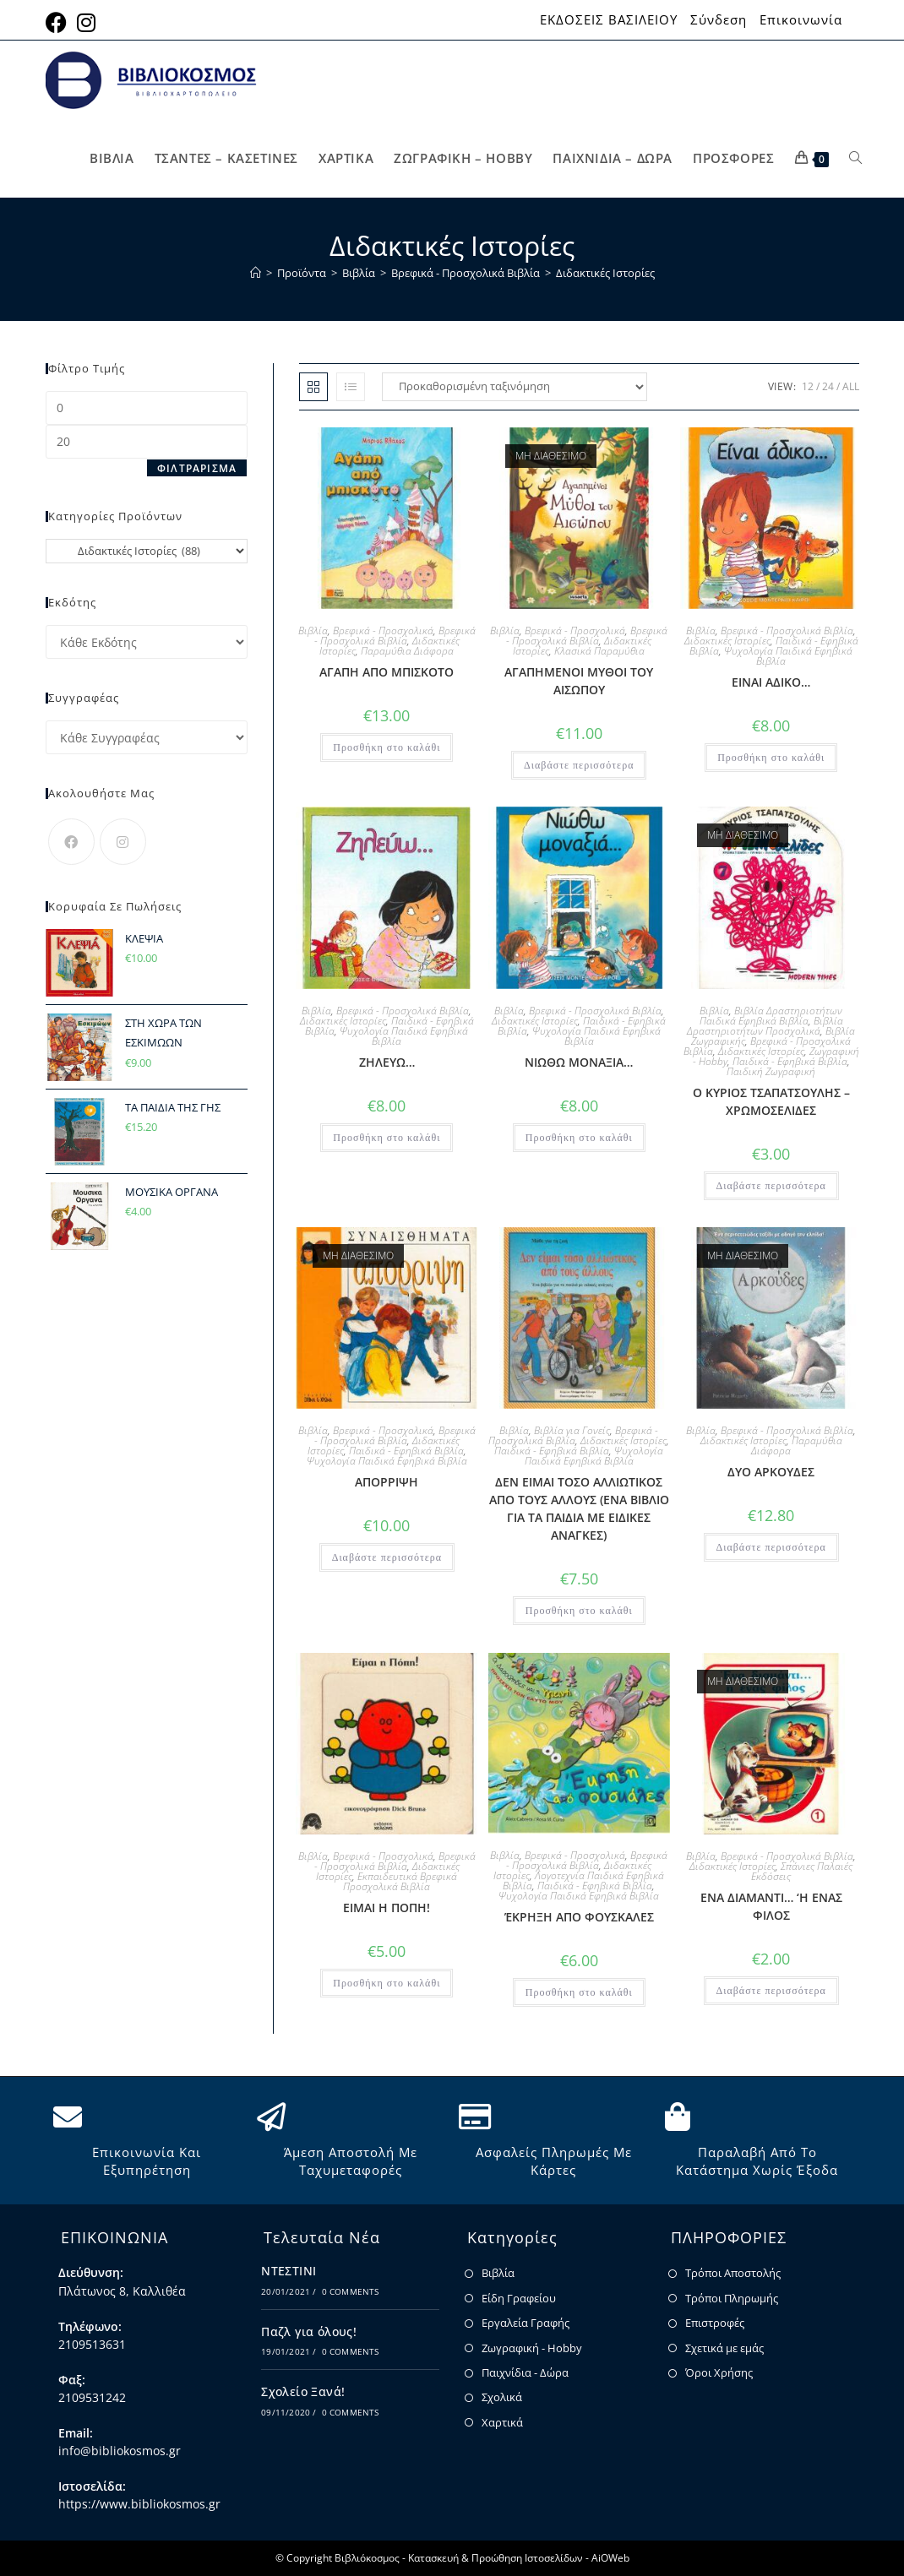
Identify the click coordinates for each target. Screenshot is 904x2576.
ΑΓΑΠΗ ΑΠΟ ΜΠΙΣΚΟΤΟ (386, 672)
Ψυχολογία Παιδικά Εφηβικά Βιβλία (788, 656)
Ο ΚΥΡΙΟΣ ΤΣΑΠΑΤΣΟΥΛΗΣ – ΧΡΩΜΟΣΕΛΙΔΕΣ (771, 1101)
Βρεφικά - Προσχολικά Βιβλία (395, 635)
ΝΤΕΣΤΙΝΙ (288, 2271)
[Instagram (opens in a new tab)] (86, 22)
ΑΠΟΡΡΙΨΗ (386, 1482)
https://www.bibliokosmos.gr (139, 2504)
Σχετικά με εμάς (724, 2348)
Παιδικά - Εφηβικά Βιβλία (789, 1061)
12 (808, 386)
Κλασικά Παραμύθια (599, 651)
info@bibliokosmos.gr (119, 2451)
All (850, 386)
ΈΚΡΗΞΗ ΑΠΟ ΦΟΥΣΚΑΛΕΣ (579, 1917)
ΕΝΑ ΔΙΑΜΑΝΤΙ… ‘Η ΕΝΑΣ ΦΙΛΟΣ (771, 1906)
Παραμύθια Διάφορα (407, 651)
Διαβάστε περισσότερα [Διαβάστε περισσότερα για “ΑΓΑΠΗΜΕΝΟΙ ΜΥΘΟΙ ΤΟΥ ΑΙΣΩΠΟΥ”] (579, 765)
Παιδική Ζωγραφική (771, 1071)
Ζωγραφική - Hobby (532, 2348)
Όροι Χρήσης (719, 2372)
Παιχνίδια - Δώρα (525, 2372)
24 (828, 386)
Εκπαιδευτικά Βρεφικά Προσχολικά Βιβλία (400, 1881)
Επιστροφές (714, 2322)
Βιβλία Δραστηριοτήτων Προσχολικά (765, 1026)
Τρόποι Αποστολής (733, 2272)
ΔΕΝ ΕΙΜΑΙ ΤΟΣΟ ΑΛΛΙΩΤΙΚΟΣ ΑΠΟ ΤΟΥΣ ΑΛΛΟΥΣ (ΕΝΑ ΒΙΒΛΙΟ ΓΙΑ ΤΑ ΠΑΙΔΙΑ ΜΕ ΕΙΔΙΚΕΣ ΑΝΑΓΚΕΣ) (579, 1508)
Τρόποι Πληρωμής (731, 2298)
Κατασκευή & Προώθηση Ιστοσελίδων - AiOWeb (518, 2558)
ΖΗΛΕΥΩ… (387, 1062)
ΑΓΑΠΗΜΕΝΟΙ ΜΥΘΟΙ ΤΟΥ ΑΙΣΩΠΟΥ (578, 681)
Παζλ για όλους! (309, 2331)
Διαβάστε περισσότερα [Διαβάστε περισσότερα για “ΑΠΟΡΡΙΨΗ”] (387, 1557)
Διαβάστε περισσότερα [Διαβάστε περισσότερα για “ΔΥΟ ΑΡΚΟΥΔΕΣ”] (771, 1547)
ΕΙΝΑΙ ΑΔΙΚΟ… (771, 682)
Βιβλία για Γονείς (572, 1430)
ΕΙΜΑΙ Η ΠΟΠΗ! (386, 1907)
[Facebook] (71, 841)
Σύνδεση (718, 20)
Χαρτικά (502, 2422)
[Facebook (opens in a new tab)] (59, 22)
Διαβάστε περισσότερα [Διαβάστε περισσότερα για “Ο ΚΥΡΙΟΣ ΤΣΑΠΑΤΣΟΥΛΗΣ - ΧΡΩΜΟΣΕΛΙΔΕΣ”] (771, 1186)
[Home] (255, 272)
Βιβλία (313, 630)
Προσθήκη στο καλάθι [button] (386, 747)
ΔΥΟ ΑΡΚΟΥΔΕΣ (770, 1472)
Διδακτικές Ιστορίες (605, 272)
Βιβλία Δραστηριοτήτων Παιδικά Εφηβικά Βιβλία (771, 1015)
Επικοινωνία (801, 20)
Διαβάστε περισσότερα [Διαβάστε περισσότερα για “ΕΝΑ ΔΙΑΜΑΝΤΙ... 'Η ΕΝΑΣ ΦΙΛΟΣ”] (771, 1991)
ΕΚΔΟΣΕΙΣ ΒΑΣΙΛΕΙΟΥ (609, 20)
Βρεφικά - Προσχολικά (383, 630)
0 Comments (350, 2291)
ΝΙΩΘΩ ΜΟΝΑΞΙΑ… (579, 1062)
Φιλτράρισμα (197, 468)
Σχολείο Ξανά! (303, 2391)
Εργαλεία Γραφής (525, 2322)
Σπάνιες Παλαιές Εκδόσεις (801, 1871)
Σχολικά (502, 2397)
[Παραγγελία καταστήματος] (514, 386)
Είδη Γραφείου (519, 2298)
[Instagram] (123, 841)
